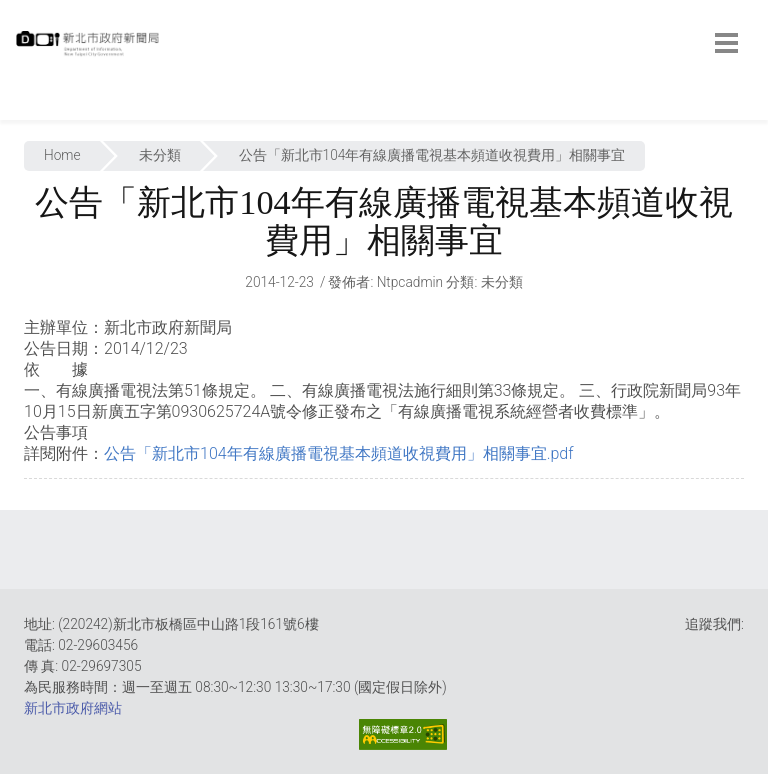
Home (62, 155)
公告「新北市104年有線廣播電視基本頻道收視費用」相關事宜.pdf (339, 453)
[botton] (726, 43)
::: (20, 109)
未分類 (160, 155)
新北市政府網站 (73, 708)
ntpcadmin (410, 282)
